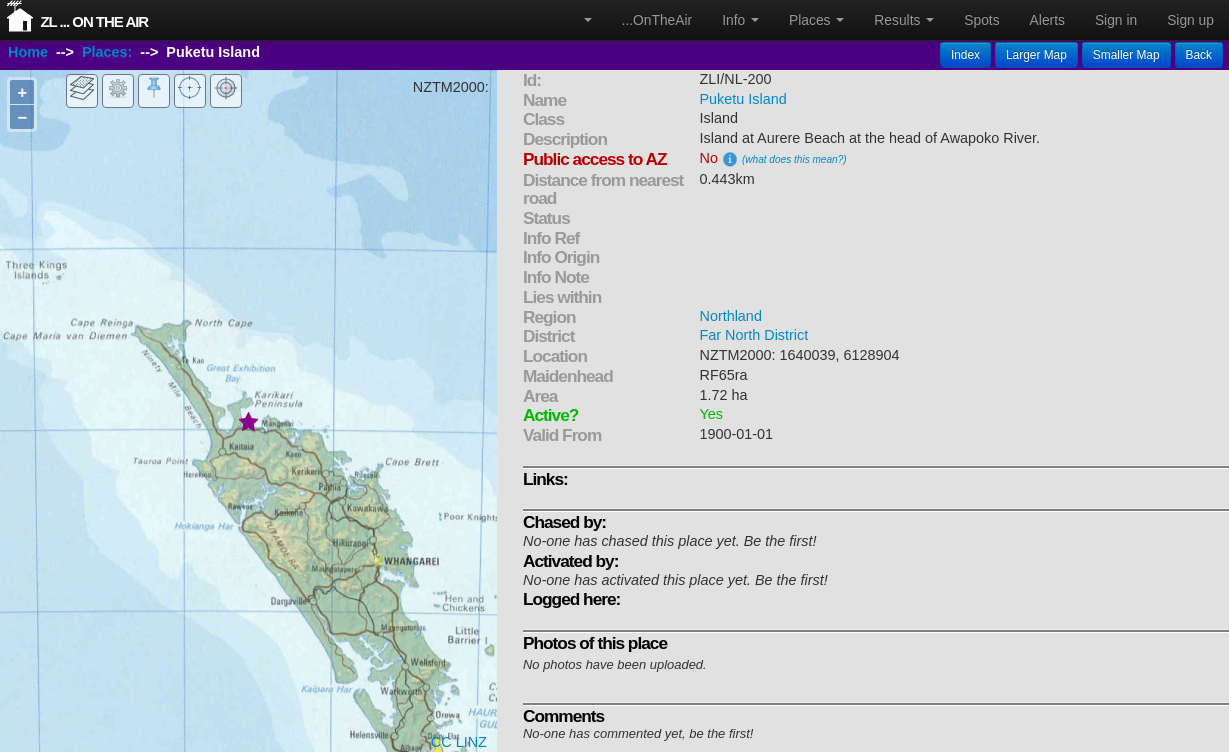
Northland (730, 316)
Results (904, 20)
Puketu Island (742, 99)
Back (1199, 55)
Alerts (1047, 20)
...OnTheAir (657, 20)
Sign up (1190, 20)
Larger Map (1036, 55)
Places (816, 20)
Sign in (1116, 20)
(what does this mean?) (794, 159)
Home (28, 53)
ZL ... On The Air (94, 21)
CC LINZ (459, 742)
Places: (107, 53)
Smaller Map (1126, 55)
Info (740, 20)
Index (965, 55)
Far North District (753, 335)
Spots (981, 20)
